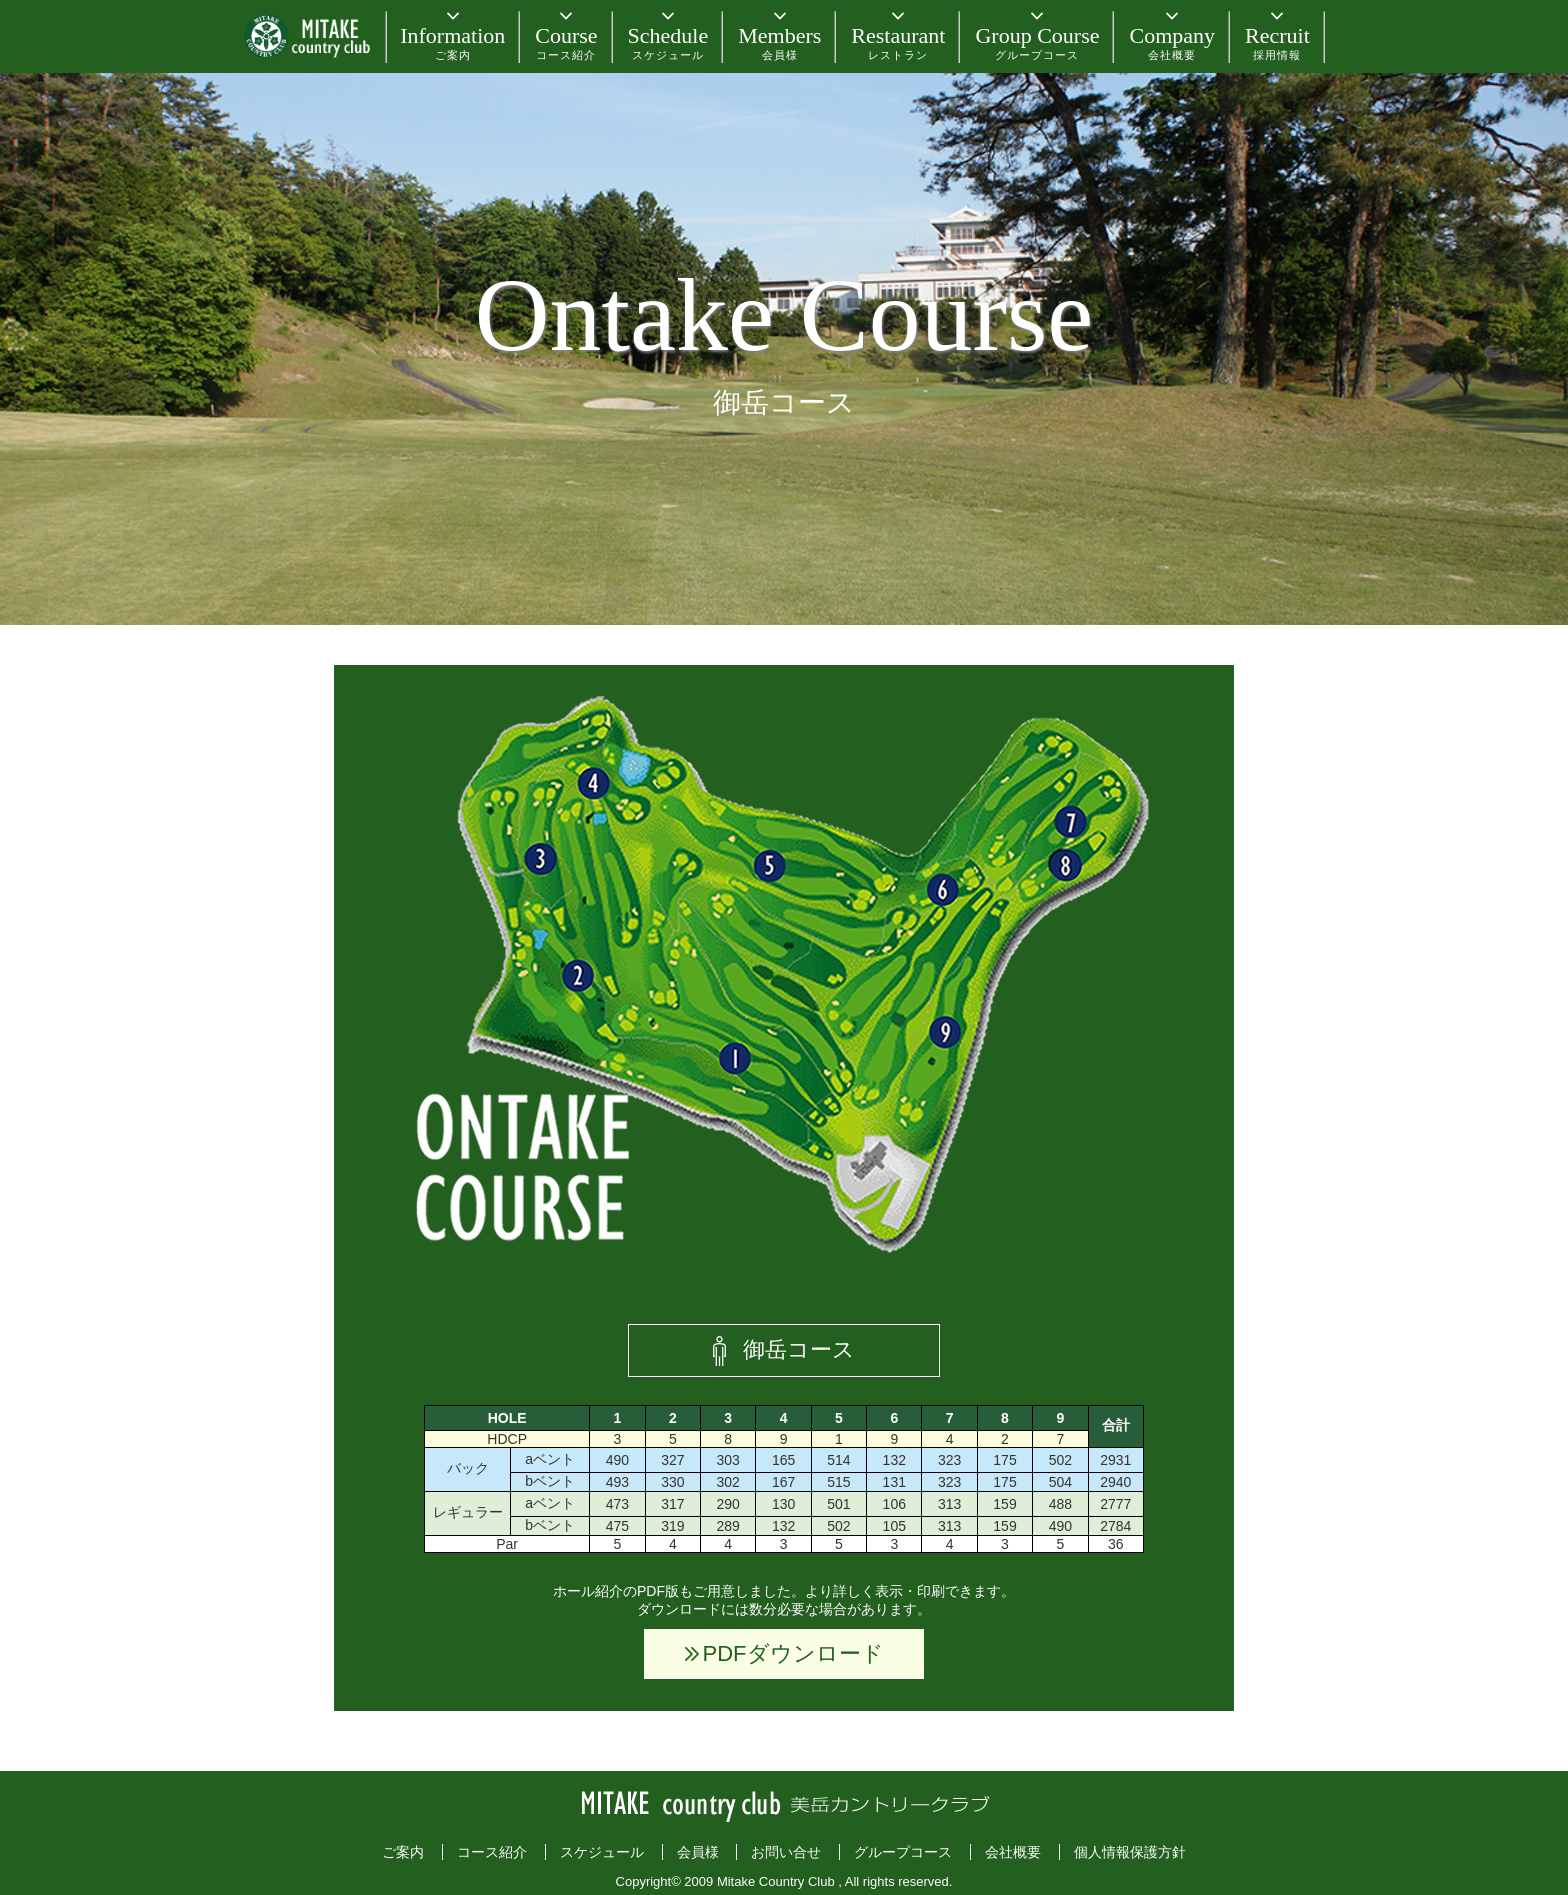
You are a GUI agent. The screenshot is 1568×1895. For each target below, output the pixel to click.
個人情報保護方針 (1130, 1852)
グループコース (903, 1852)
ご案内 (403, 1852)
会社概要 (1013, 1852)
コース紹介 (492, 1852)
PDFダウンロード (793, 1653)
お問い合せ (786, 1852)
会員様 (698, 1852)
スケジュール (602, 1852)
